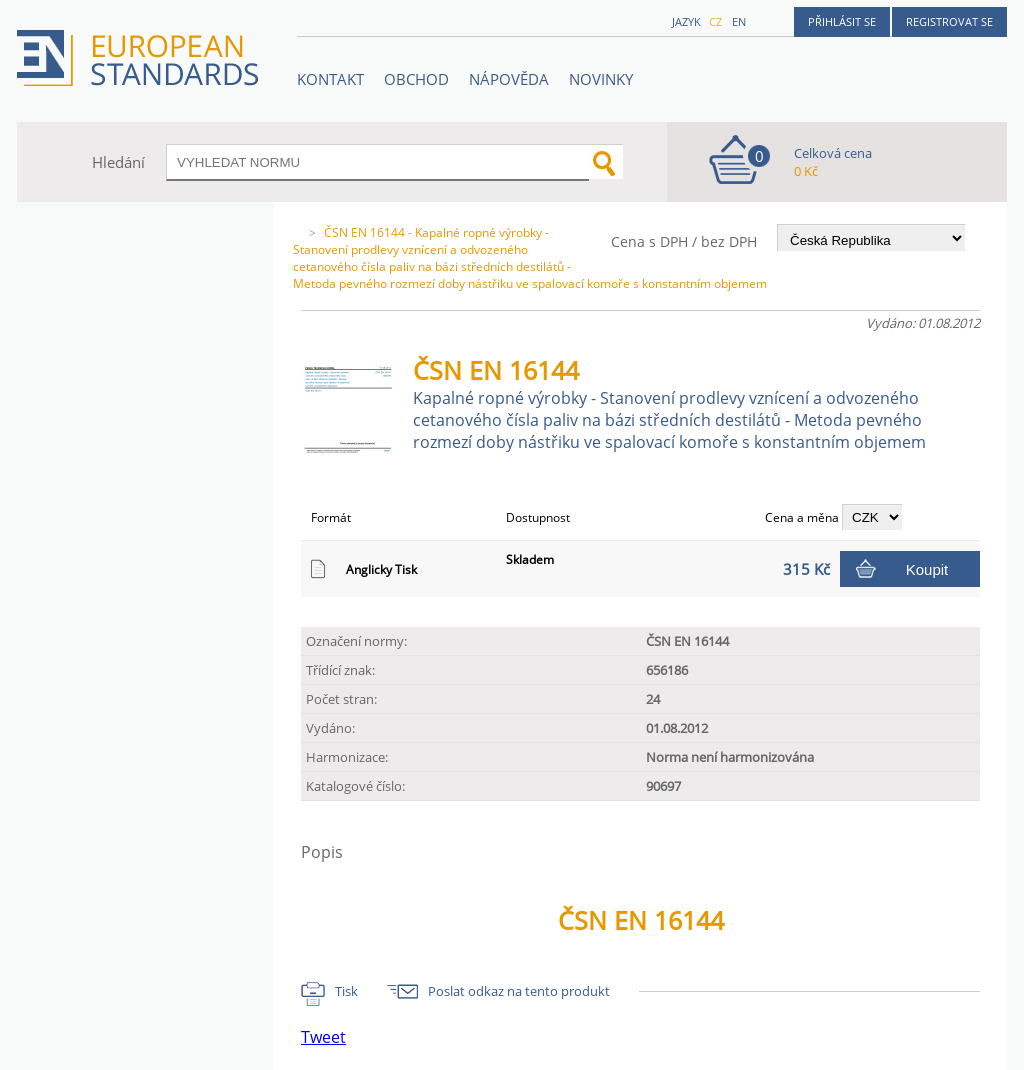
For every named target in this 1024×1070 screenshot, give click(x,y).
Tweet (323, 1037)
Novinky (601, 79)
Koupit (927, 569)
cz (715, 21)
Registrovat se (949, 21)
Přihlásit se (842, 21)
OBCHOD (416, 79)
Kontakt (330, 79)
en (739, 21)
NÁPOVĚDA (509, 79)
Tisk (346, 991)
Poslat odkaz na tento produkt (519, 991)
